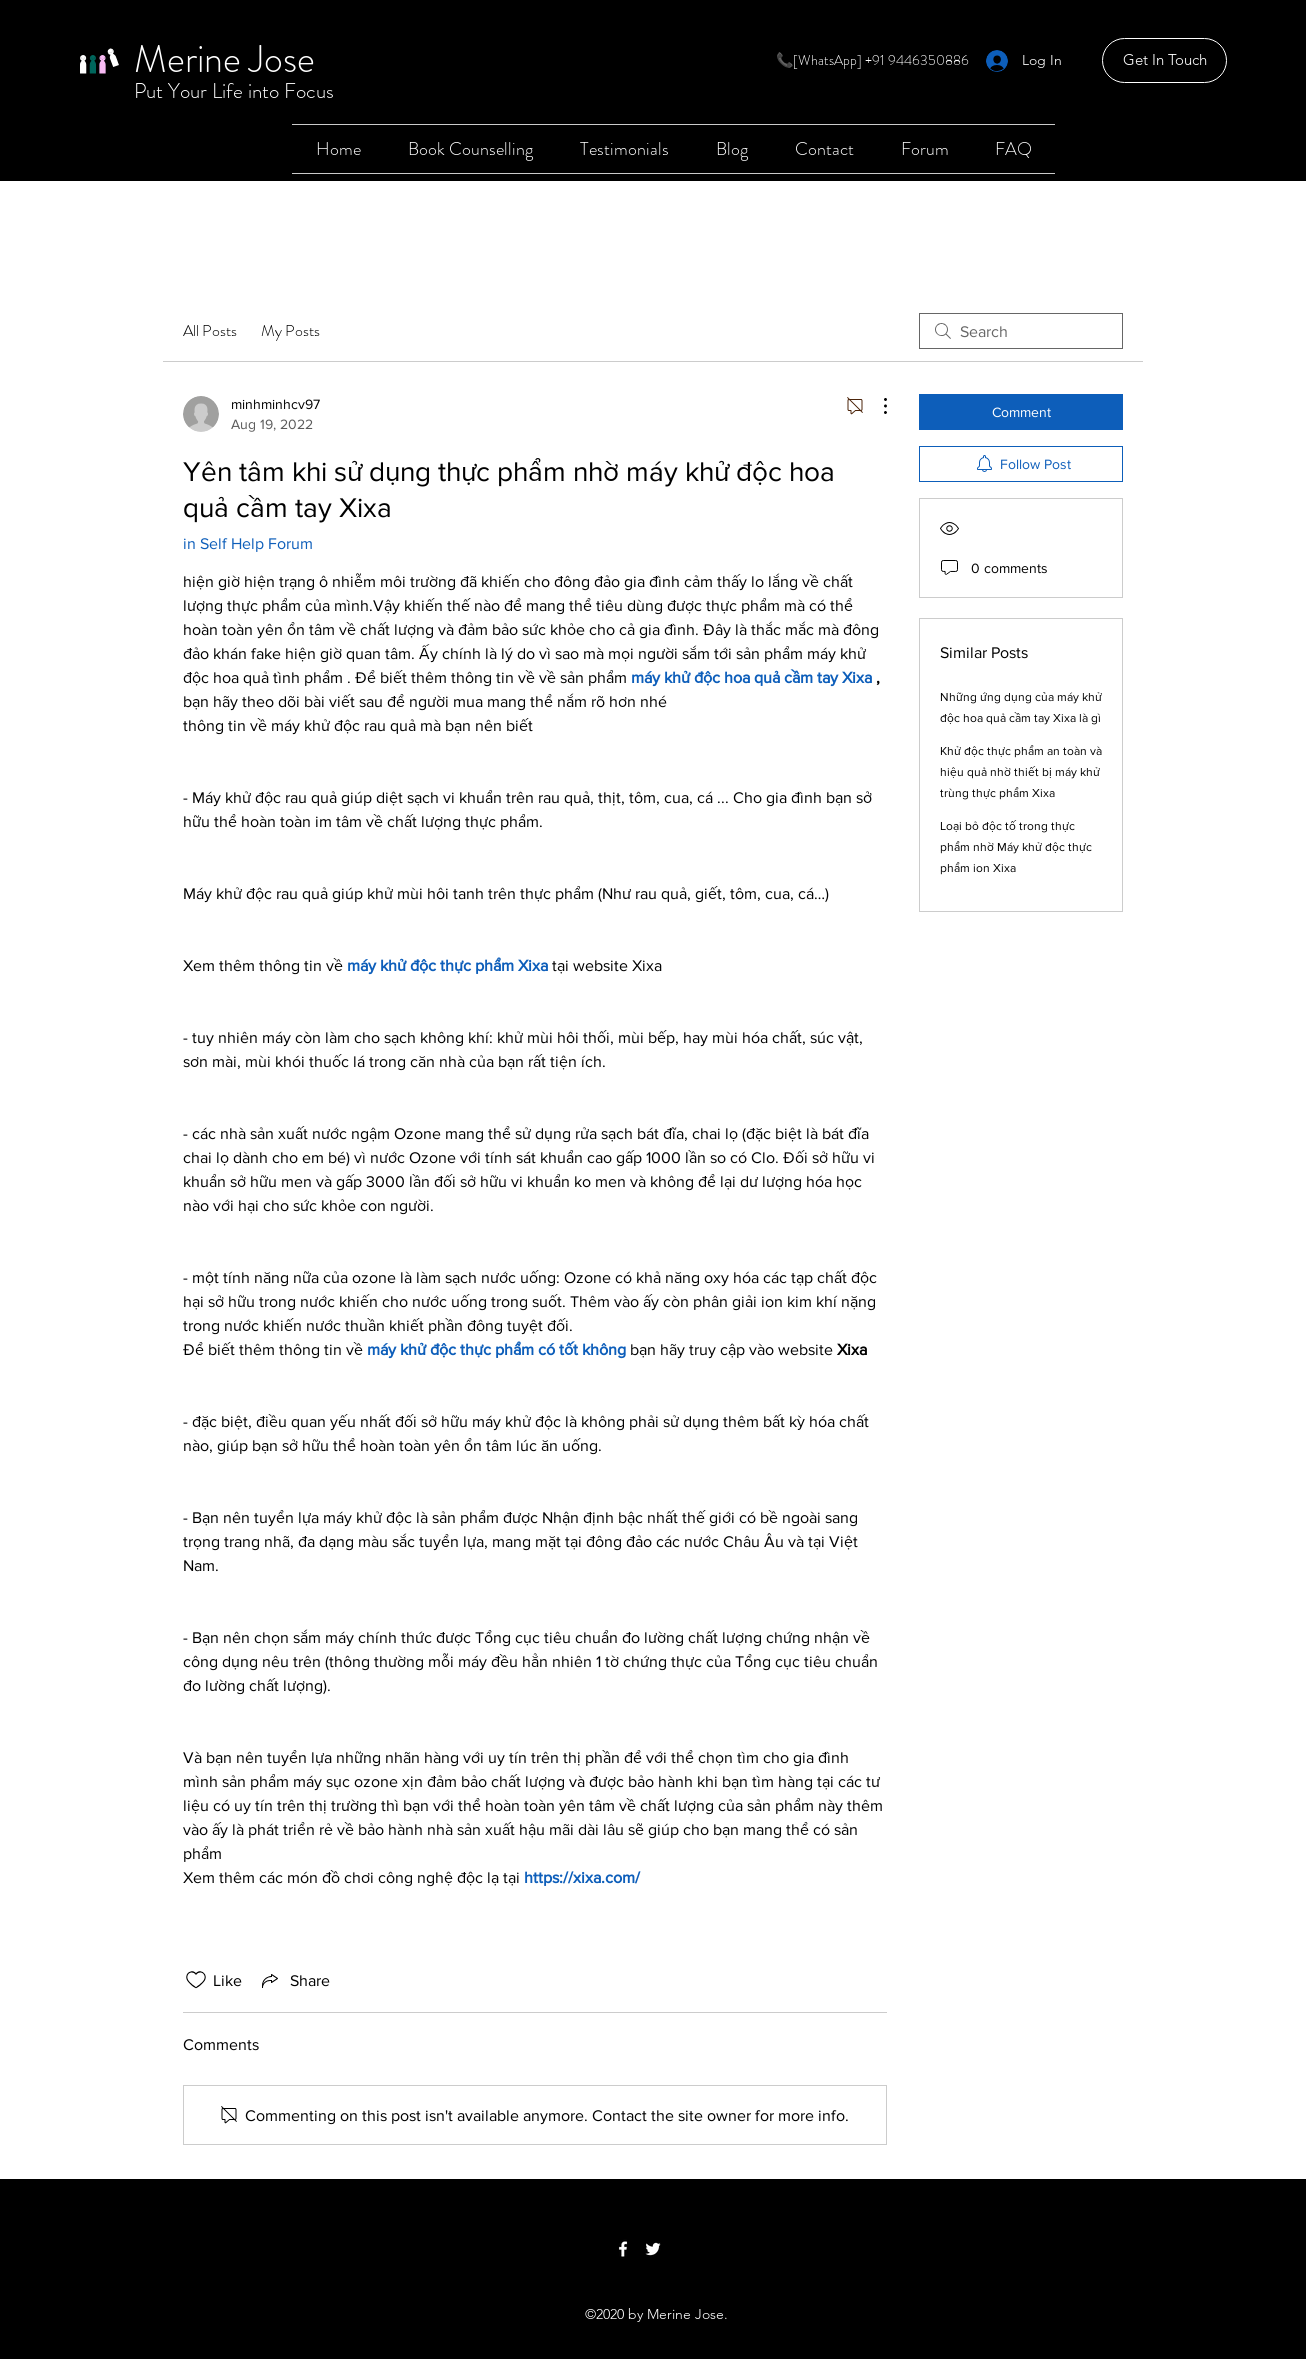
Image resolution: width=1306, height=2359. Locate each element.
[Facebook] (623, 2249)
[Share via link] (294, 1980)
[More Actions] (875, 406)
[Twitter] (653, 2249)
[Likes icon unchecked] (196, 1980)
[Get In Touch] (1164, 60)
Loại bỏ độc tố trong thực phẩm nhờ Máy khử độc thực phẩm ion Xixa (1016, 847)
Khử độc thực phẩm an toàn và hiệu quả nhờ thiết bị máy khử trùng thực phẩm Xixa (1021, 772)
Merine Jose (224, 59)
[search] (1021, 331)
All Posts (210, 330)
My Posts (290, 330)
